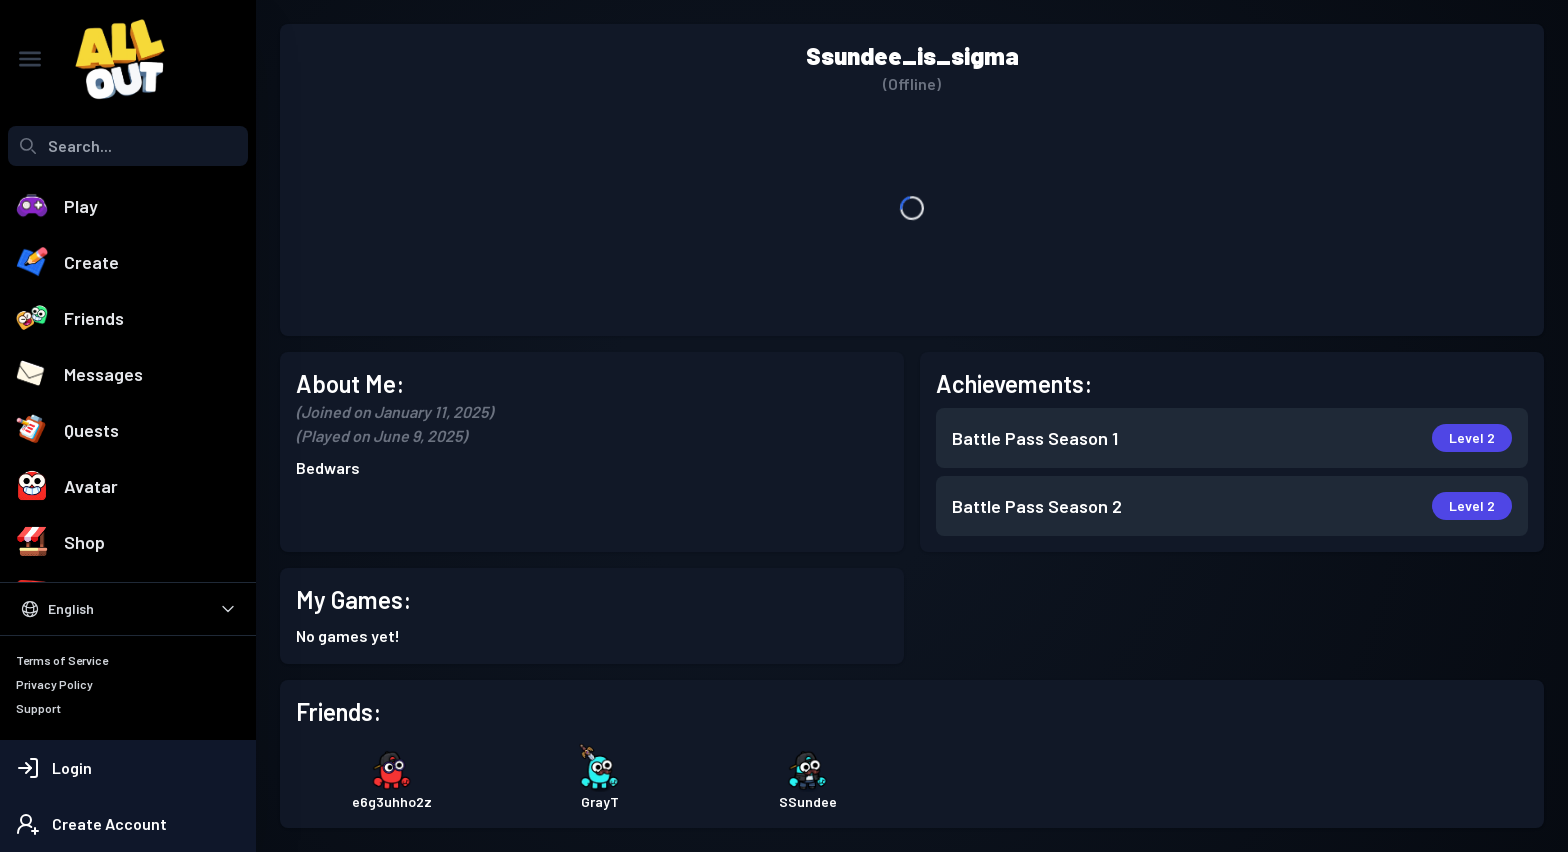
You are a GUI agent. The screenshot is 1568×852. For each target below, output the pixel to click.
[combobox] (128, 146)
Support (38, 708)
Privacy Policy (54, 684)
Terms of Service (62, 660)
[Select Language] (128, 609)
